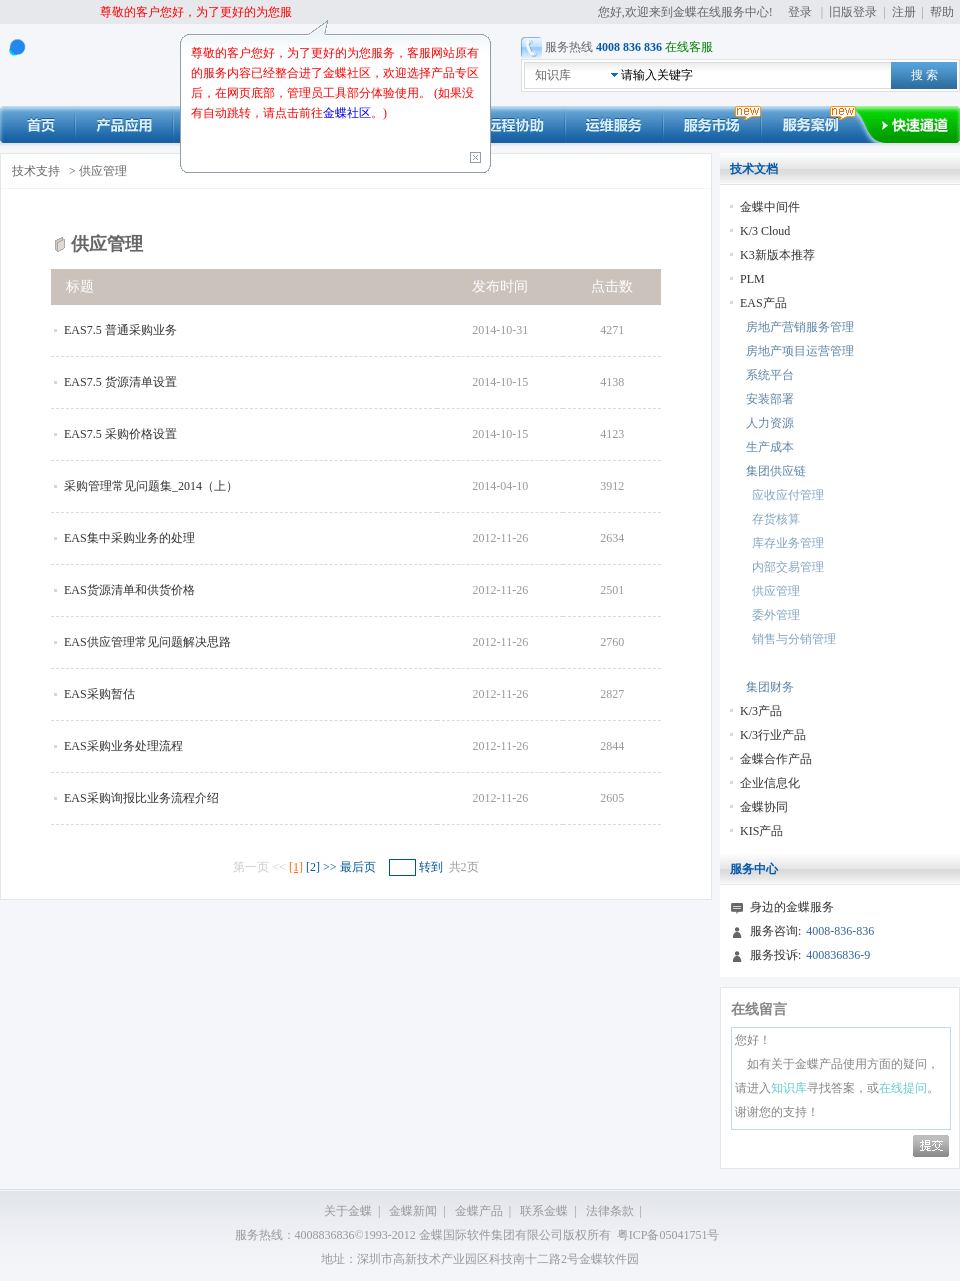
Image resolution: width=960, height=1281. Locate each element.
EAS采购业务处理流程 (123, 746)
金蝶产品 (479, 1211)
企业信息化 (770, 783)
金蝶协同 (764, 807)
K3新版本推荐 (777, 255)
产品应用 (124, 124)
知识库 (553, 75)
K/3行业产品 (773, 735)
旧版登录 (853, 12)
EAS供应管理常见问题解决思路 (147, 642)
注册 (904, 12)
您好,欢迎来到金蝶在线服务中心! (687, 12)
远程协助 (516, 124)
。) (379, 113)
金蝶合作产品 (776, 759)
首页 (37, 124)
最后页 (358, 867)
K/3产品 (761, 711)
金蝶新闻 (413, 1211)
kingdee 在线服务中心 (96, 65)
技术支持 (36, 171)
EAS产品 (763, 303)
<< (280, 867)
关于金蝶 (348, 1211)
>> (331, 867)
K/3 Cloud (765, 231)
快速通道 (920, 124)
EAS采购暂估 (99, 694)
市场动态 (712, 124)
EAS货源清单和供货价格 (129, 590)
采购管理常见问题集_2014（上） (151, 486)
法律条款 (610, 1211)
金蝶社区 (347, 113)
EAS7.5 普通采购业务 (120, 330)
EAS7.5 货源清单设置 (120, 382)
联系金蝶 (544, 1211)
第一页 (251, 867)
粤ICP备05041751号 (668, 1235)
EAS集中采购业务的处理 (129, 538)
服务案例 (821, 124)
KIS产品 (761, 831)
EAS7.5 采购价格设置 (120, 434)
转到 (431, 867)
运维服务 (614, 124)
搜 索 (924, 75)
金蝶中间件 (770, 207)
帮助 (942, 12)
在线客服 (689, 47)
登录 (800, 12)
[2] (313, 867)
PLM (752, 279)
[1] (296, 867)
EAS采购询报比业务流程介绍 (141, 798)
